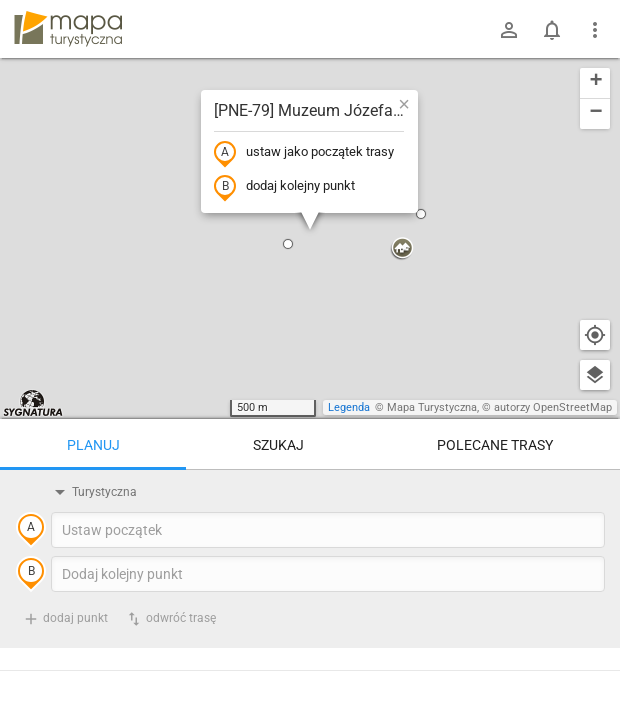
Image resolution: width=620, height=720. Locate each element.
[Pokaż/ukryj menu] (595, 30)
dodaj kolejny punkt (284, 187)
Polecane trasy (495, 445)
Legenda (349, 407)
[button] (288, 244)
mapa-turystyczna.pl (68, 29)
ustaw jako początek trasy (304, 153)
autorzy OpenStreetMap (553, 407)
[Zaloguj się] (509, 30)
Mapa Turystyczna (432, 407)
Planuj (93, 445)
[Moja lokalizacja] (595, 335)
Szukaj (278, 445)
